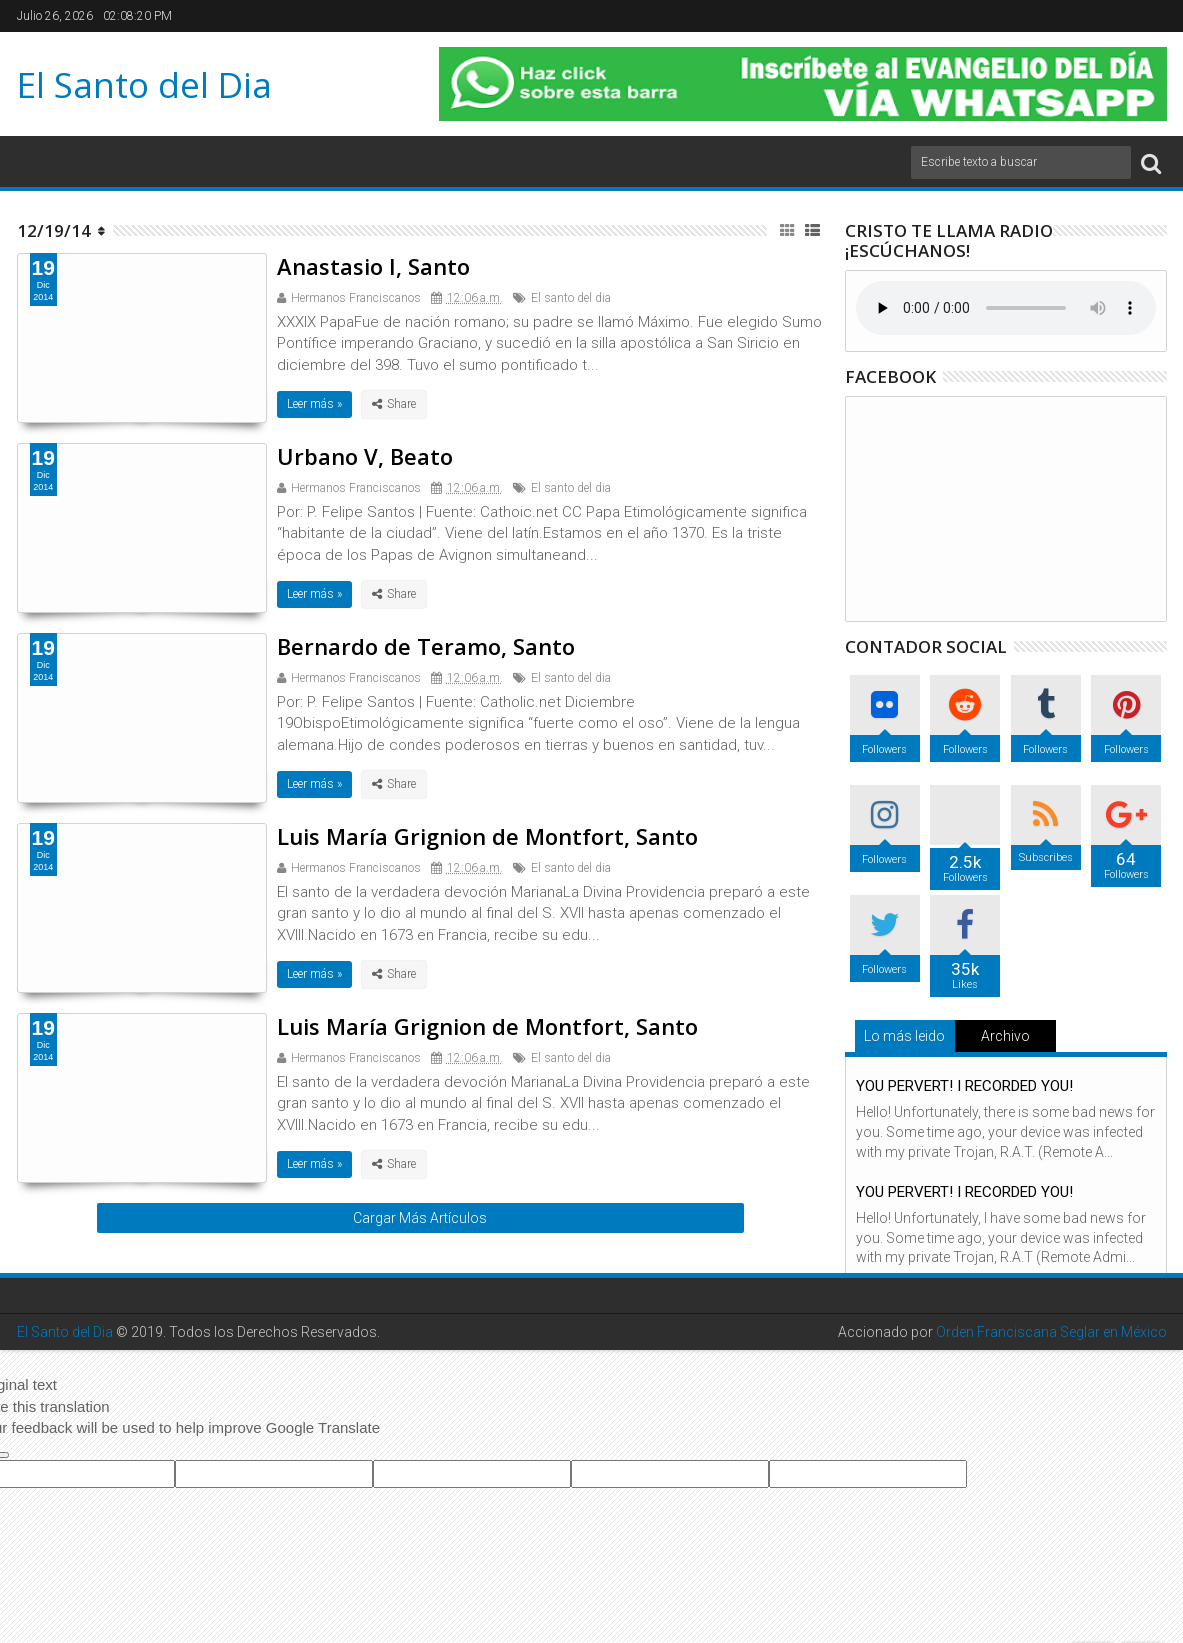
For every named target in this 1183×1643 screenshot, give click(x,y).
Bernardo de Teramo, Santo (426, 646)
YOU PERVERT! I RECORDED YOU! (964, 1086)
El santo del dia (571, 298)
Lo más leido (904, 1036)
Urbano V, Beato (365, 456)
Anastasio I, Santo (373, 266)
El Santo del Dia (144, 84)
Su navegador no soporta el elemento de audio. (1006, 308)
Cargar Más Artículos (420, 1218)
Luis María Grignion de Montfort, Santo (487, 836)
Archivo (1005, 1036)
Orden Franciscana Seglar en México (1051, 1332)
